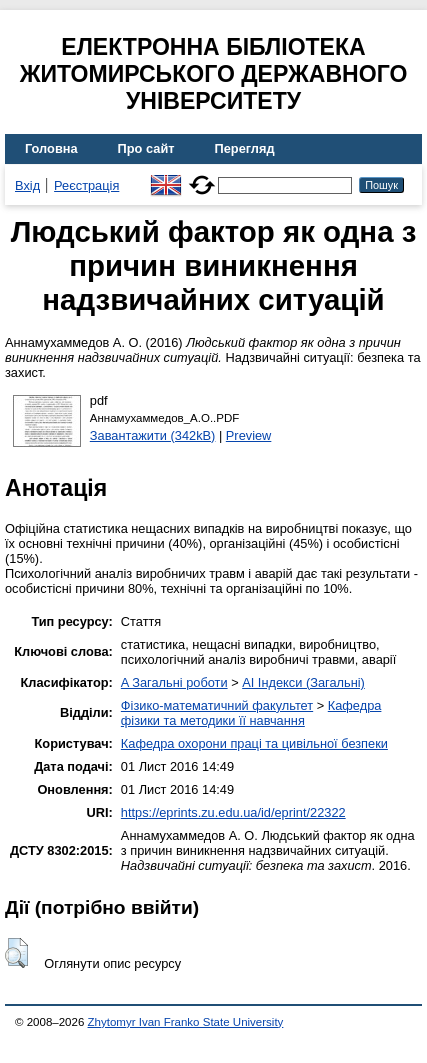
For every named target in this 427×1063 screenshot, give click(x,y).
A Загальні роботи (174, 682)
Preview (249, 435)
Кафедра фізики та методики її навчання (251, 713)
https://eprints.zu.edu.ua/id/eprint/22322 (233, 812)
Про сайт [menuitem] (146, 148)
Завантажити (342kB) (153, 435)
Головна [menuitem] (51, 148)
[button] (16, 953)
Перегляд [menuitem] (245, 148)
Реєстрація (86, 185)
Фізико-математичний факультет (217, 705)
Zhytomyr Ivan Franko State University (186, 1022)
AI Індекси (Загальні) (303, 682)
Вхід (27, 185)
